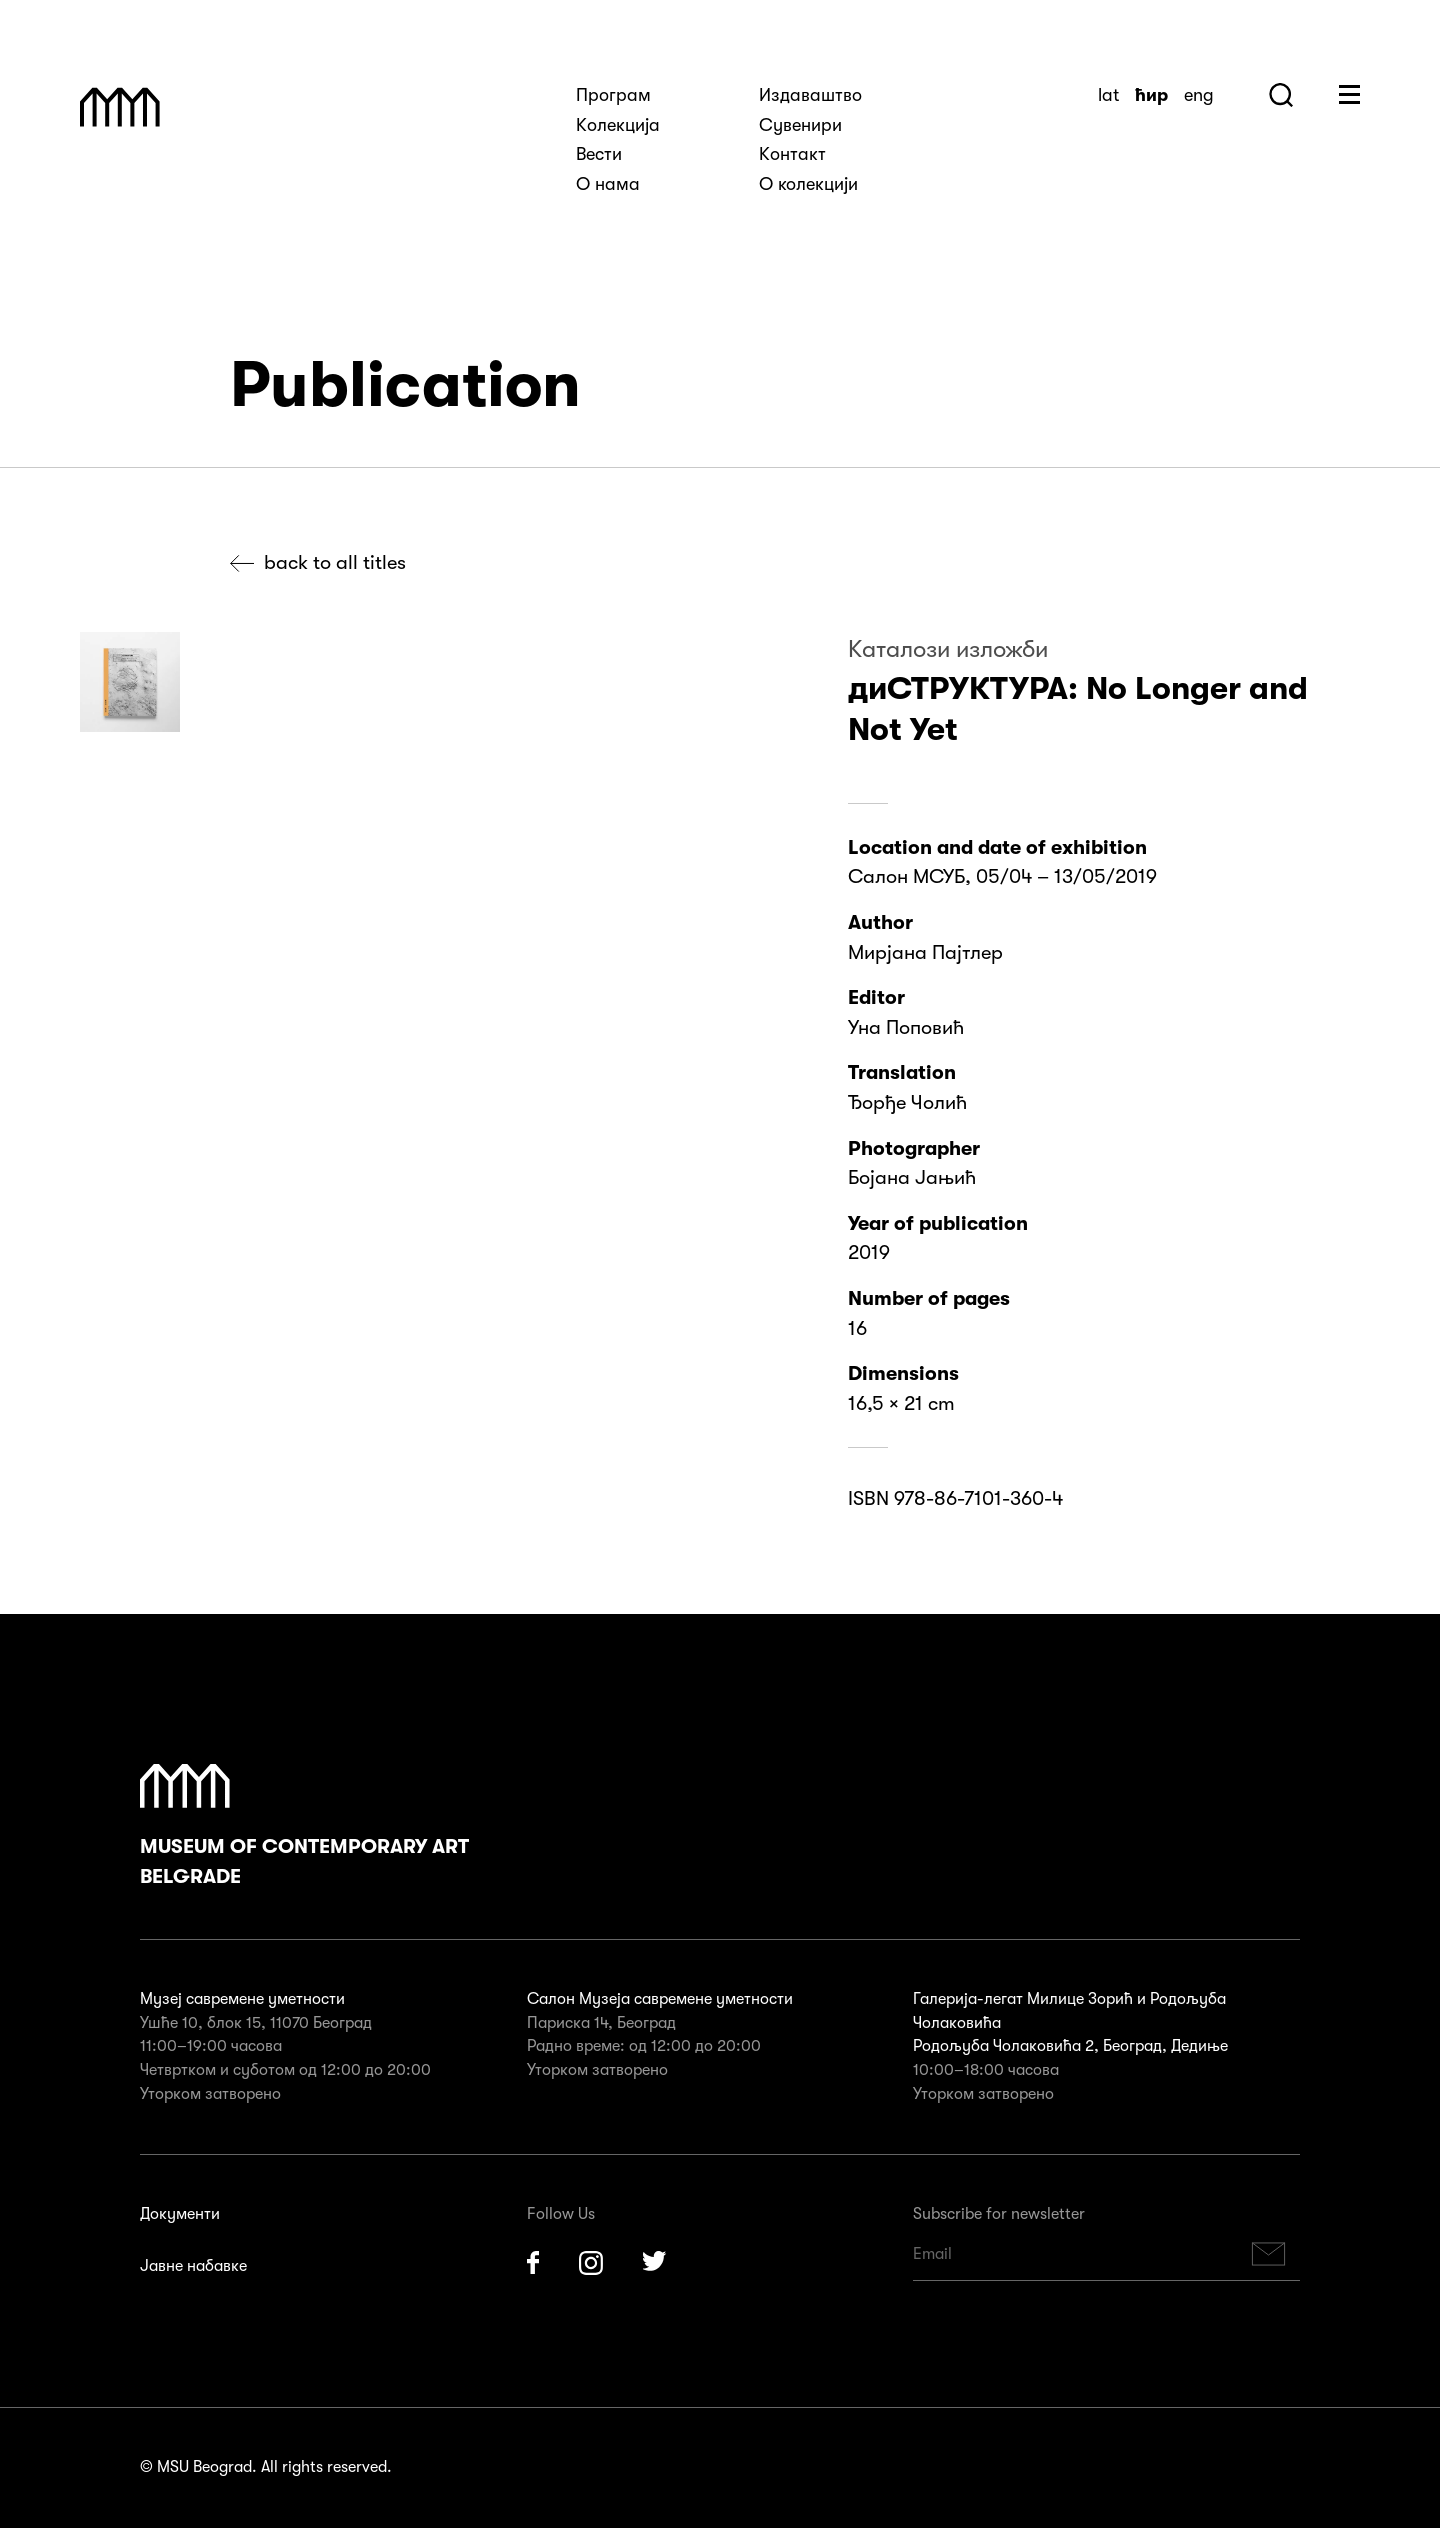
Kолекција (618, 125)
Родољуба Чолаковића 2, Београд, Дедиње (1070, 2046)
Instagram (591, 2263)
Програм (613, 95)
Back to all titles (335, 562)
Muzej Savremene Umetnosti (120, 107)
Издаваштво (810, 95)
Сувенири (800, 125)
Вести (599, 154)
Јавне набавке (193, 2266)
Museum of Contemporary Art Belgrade (304, 1826)
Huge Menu (1349, 94)
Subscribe (1269, 2254)
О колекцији (808, 184)
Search (1281, 95)
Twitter (655, 2263)
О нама (608, 184)
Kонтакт (792, 154)
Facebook (533, 2263)
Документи (180, 2214)
